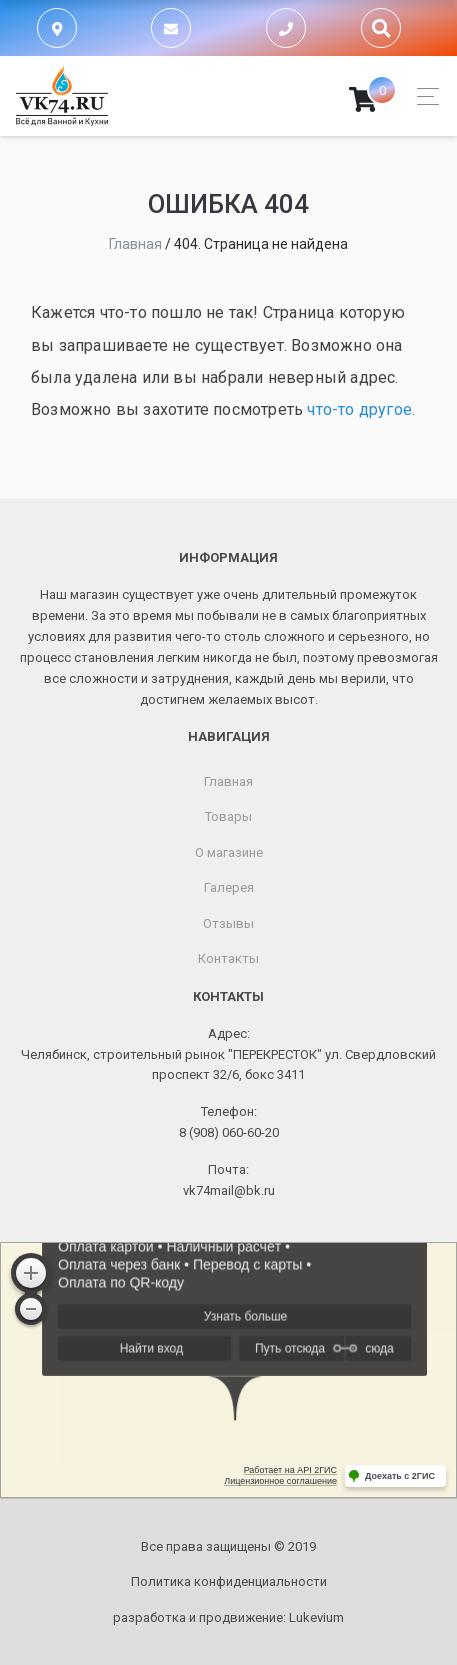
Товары (228, 816)
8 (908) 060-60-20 (229, 1132)
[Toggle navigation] (422, 96)
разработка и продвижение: (228, 1617)
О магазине (229, 852)
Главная (228, 781)
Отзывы (228, 923)
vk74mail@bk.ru (229, 1190)
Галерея (229, 887)
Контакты (228, 958)
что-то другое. (361, 409)
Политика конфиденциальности (229, 1581)
